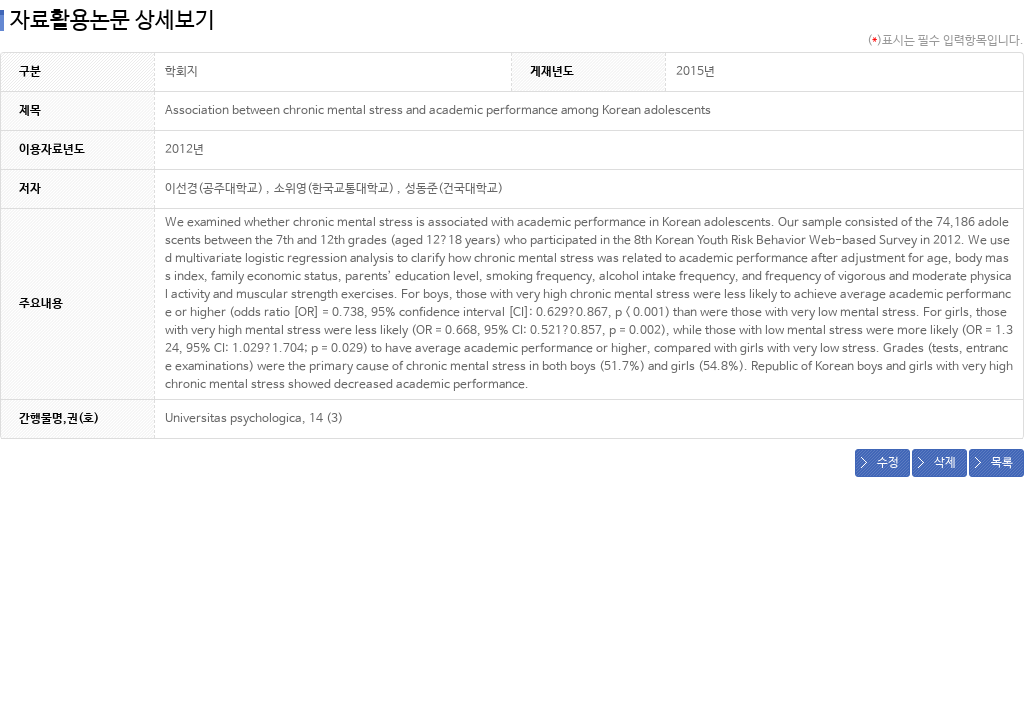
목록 (1002, 463)
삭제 (945, 463)
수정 (888, 463)
